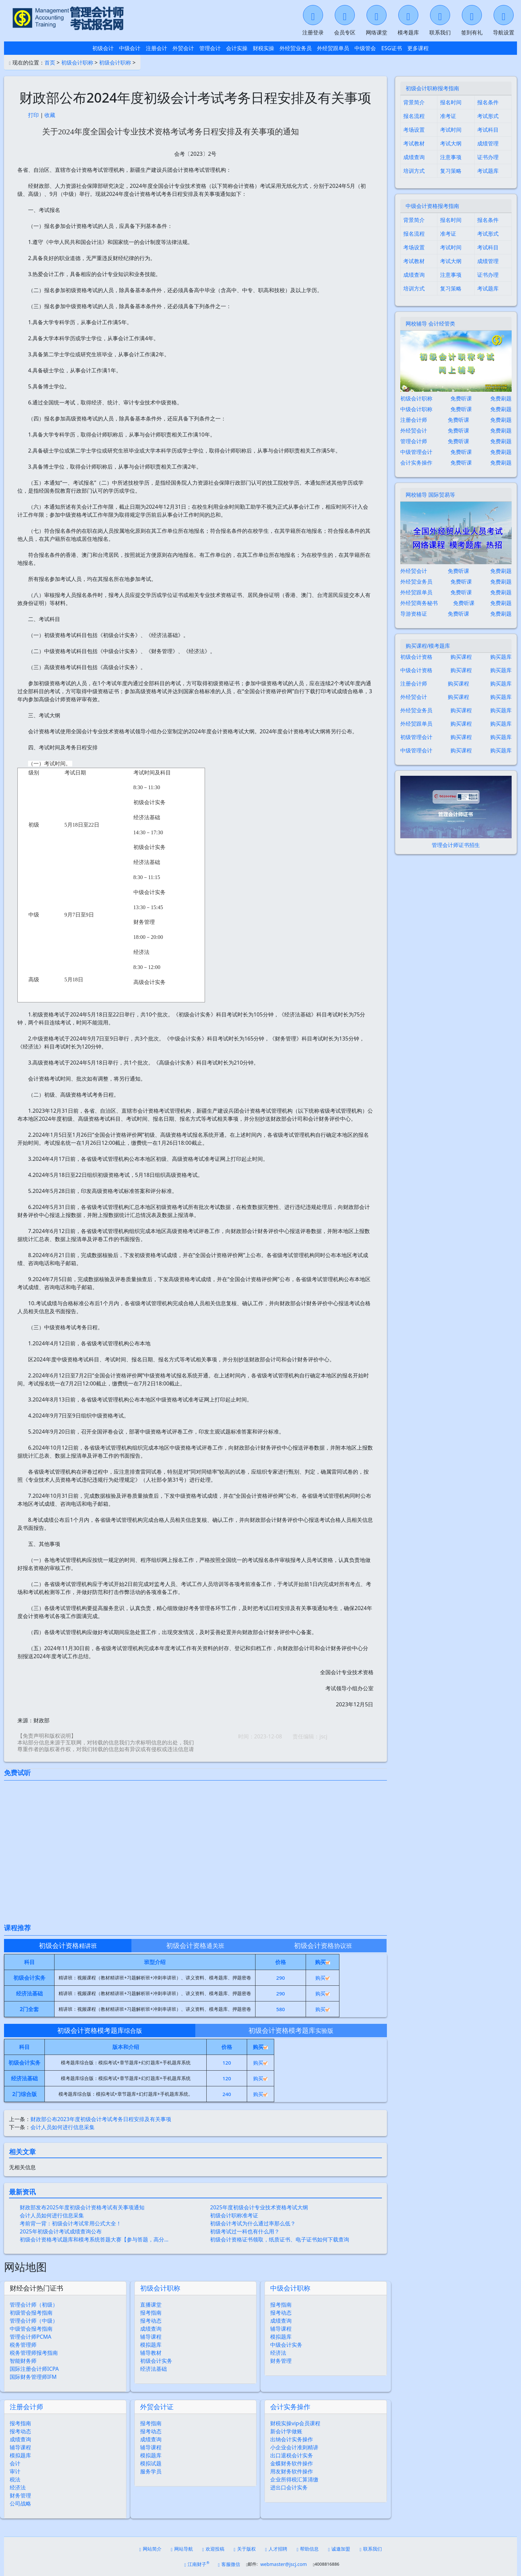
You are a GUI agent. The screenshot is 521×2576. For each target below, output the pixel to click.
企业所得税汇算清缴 (294, 2479)
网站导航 (182, 2548)
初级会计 (103, 48)
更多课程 (418, 48)
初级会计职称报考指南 (432, 88)
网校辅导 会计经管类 (430, 323)
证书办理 (488, 157)
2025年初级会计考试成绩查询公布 (61, 2231)
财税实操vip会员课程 (295, 2423)
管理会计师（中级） (34, 2320)
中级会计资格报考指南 (432, 206)
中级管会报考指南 (31, 2328)
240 (226, 2094)
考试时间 (450, 129)
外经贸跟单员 (333, 48)
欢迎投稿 (213, 2548)
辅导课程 (151, 2336)
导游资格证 (413, 613)
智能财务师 (23, 2360)
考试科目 (488, 129)
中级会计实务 (286, 2344)
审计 (15, 2471)
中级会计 (129, 48)
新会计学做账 (286, 2431)
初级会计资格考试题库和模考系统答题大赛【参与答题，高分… (94, 2239)
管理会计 (210, 48)
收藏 (49, 115)
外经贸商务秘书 (419, 603)
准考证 (448, 116)
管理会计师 (413, 441)
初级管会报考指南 (31, 2312)
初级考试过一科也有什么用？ (245, 2231)
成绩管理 (488, 143)
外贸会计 (183, 48)
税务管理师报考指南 (34, 2352)
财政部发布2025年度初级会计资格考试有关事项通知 (82, 2207)
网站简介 (150, 2548)
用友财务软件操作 (291, 2471)
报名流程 (414, 116)
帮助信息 (308, 2548)
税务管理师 (23, 2344)
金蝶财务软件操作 (291, 2463)
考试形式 (488, 116)
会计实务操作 (290, 2406)
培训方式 (414, 170)
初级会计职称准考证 (234, 2215)
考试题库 (488, 170)
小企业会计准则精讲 (294, 2447)
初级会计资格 (416, 656)
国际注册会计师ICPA (34, 2368)
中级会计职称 (290, 2288)
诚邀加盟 (339, 2548)
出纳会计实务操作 (291, 2439)
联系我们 (370, 2548)
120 (226, 2062)
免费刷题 (501, 398)
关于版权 (245, 2548)
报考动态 (151, 2320)
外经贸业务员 (296, 48)
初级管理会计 (416, 737)
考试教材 (414, 143)
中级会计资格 (416, 670)
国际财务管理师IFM (33, 2376)
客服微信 (229, 2564)
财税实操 (263, 48)
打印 (33, 115)
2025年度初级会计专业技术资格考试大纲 (259, 2207)
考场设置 (414, 129)
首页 (49, 62)
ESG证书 (391, 48)
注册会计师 (26, 2406)
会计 (15, 2463)
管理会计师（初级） (34, 2304)
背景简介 (414, 102)
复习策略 (450, 170)
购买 (322, 1977)
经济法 (278, 2352)
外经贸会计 (413, 430)
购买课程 (461, 656)
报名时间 (450, 102)
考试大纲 (450, 143)
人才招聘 (276, 2548)
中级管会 (365, 48)
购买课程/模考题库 (428, 645)
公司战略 (20, 2503)
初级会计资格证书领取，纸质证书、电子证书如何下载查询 (279, 2239)
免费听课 (461, 398)
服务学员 (151, 2471)
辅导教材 (151, 2352)
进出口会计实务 (289, 2487)
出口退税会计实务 (291, 2455)
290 (280, 1977)
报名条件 (488, 102)
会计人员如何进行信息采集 (62, 2127)
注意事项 (450, 157)
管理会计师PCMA (30, 2336)
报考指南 (151, 2312)
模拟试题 (151, 2463)
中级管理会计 (416, 452)
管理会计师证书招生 (456, 845)
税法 (15, 2479)
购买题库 (501, 656)
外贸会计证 (157, 2406)
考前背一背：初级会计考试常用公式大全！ (70, 2223)
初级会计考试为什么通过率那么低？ (253, 2223)
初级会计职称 (77, 62)
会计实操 (236, 48)
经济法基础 (153, 2368)
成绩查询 (151, 2328)
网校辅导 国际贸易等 (430, 494)
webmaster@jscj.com (283, 2564)
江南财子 (196, 2564)
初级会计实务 (156, 2360)
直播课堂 (151, 2304)
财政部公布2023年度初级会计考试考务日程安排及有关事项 (100, 2119)
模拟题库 (151, 2344)
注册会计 (156, 48)
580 (280, 2009)
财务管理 (281, 2360)
